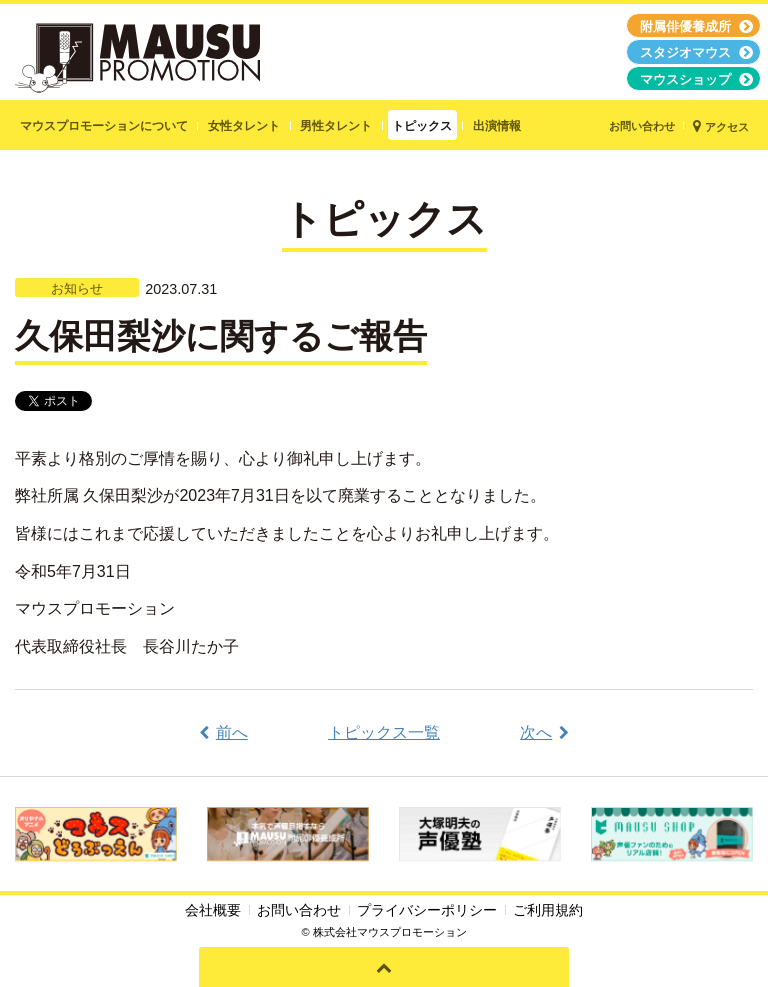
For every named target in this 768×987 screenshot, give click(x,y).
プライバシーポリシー (427, 910)
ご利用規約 (548, 910)
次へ (536, 732)
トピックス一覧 (384, 732)
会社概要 (213, 910)
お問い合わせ (299, 910)
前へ (232, 732)
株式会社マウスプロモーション (390, 932)
